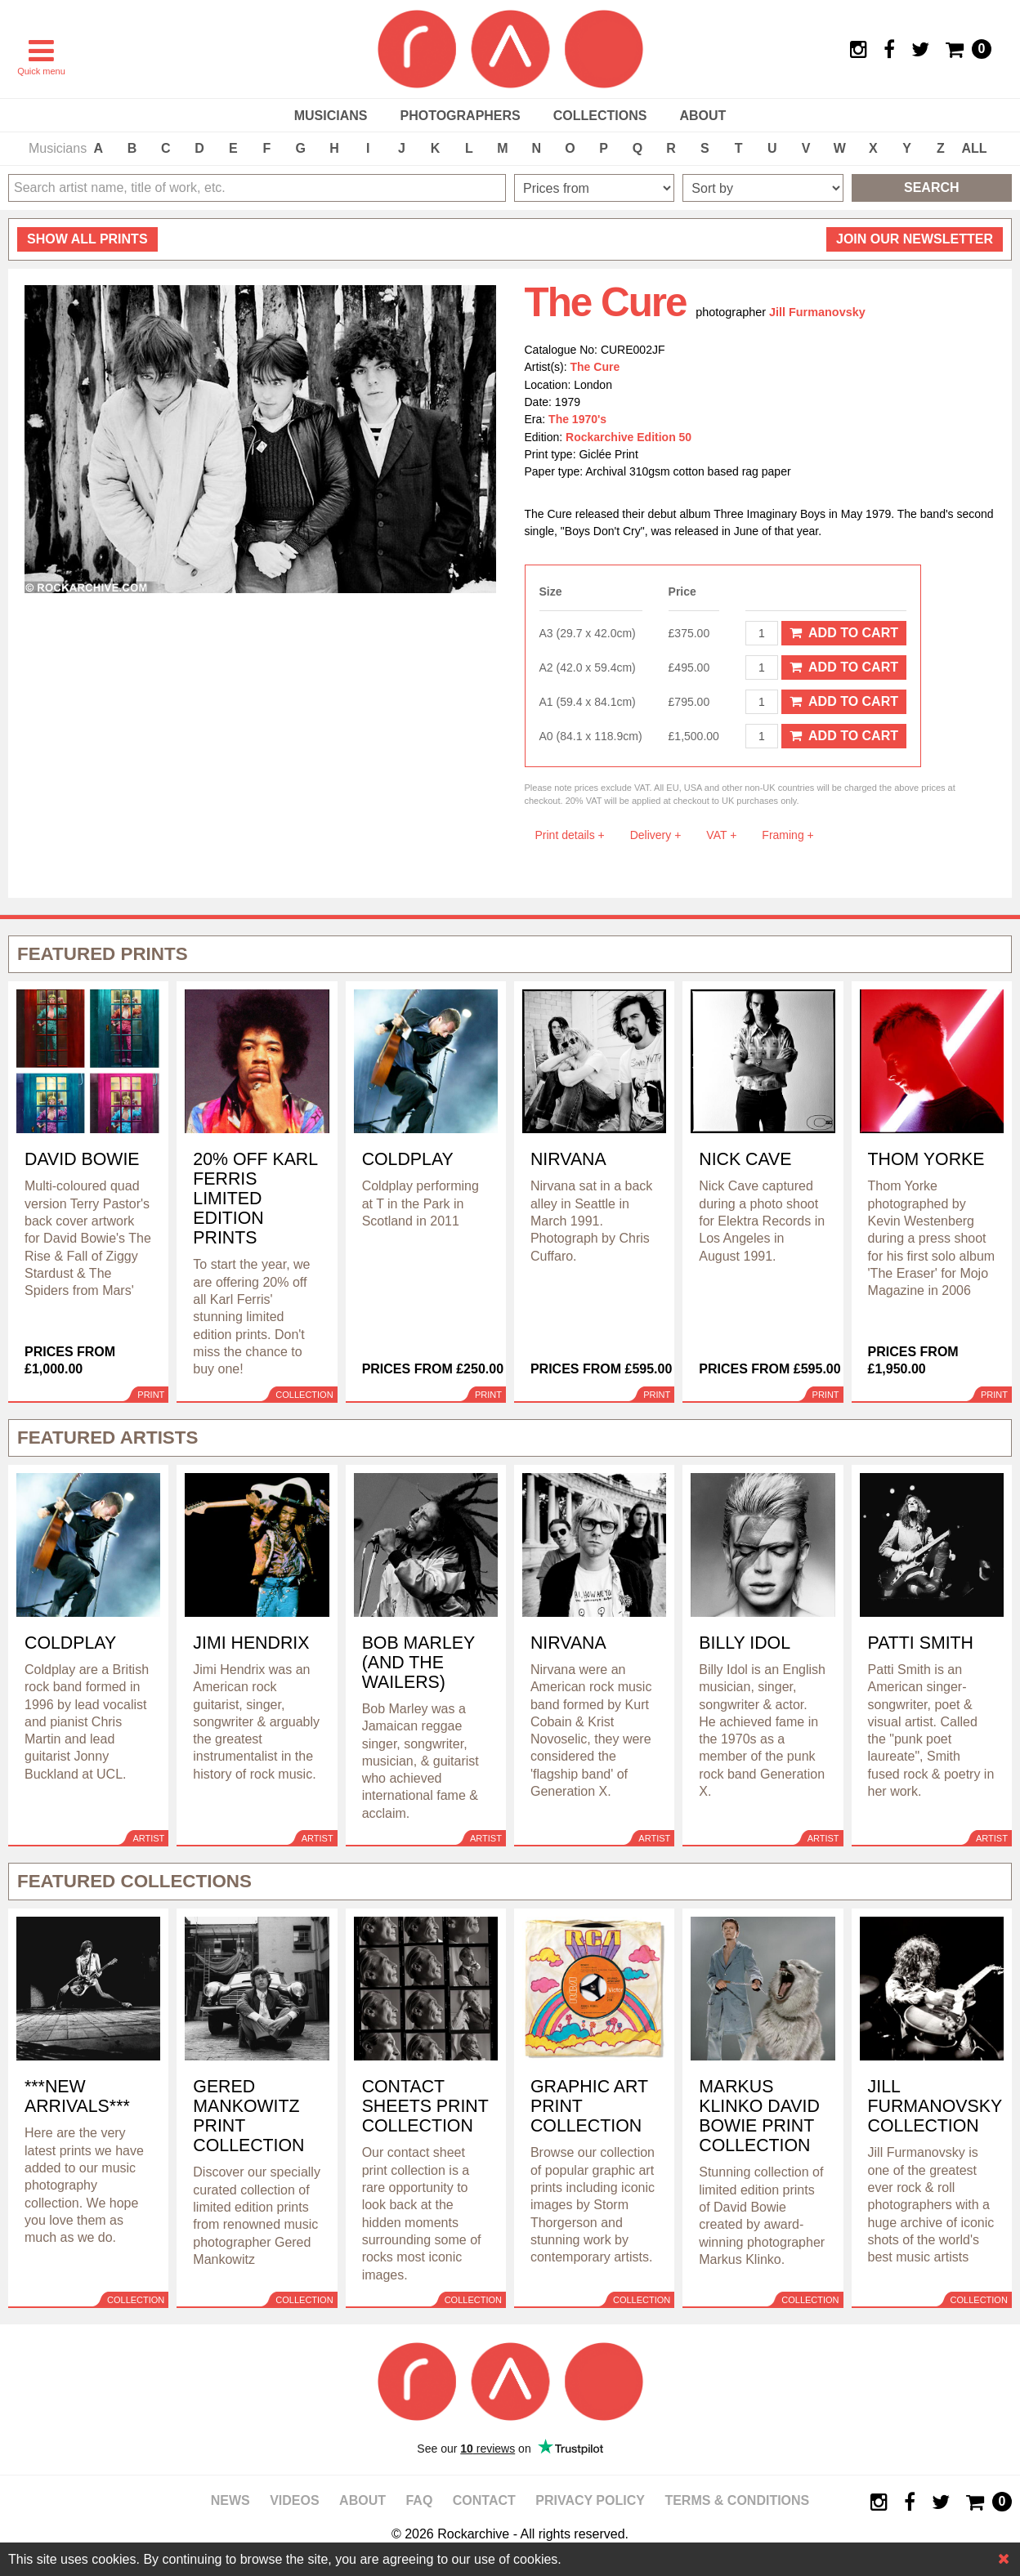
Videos (294, 2500)
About (702, 116)
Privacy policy (590, 2500)
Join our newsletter (914, 239)
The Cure (595, 366)
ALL (974, 148)
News (230, 2500)
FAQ (418, 2500)
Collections (600, 116)
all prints (87, 239)
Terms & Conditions (736, 2500)
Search (932, 187)
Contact (484, 2500)
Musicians (331, 116)
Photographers (460, 116)
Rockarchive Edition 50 (628, 437)
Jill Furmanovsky (817, 312)
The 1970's (577, 419)
